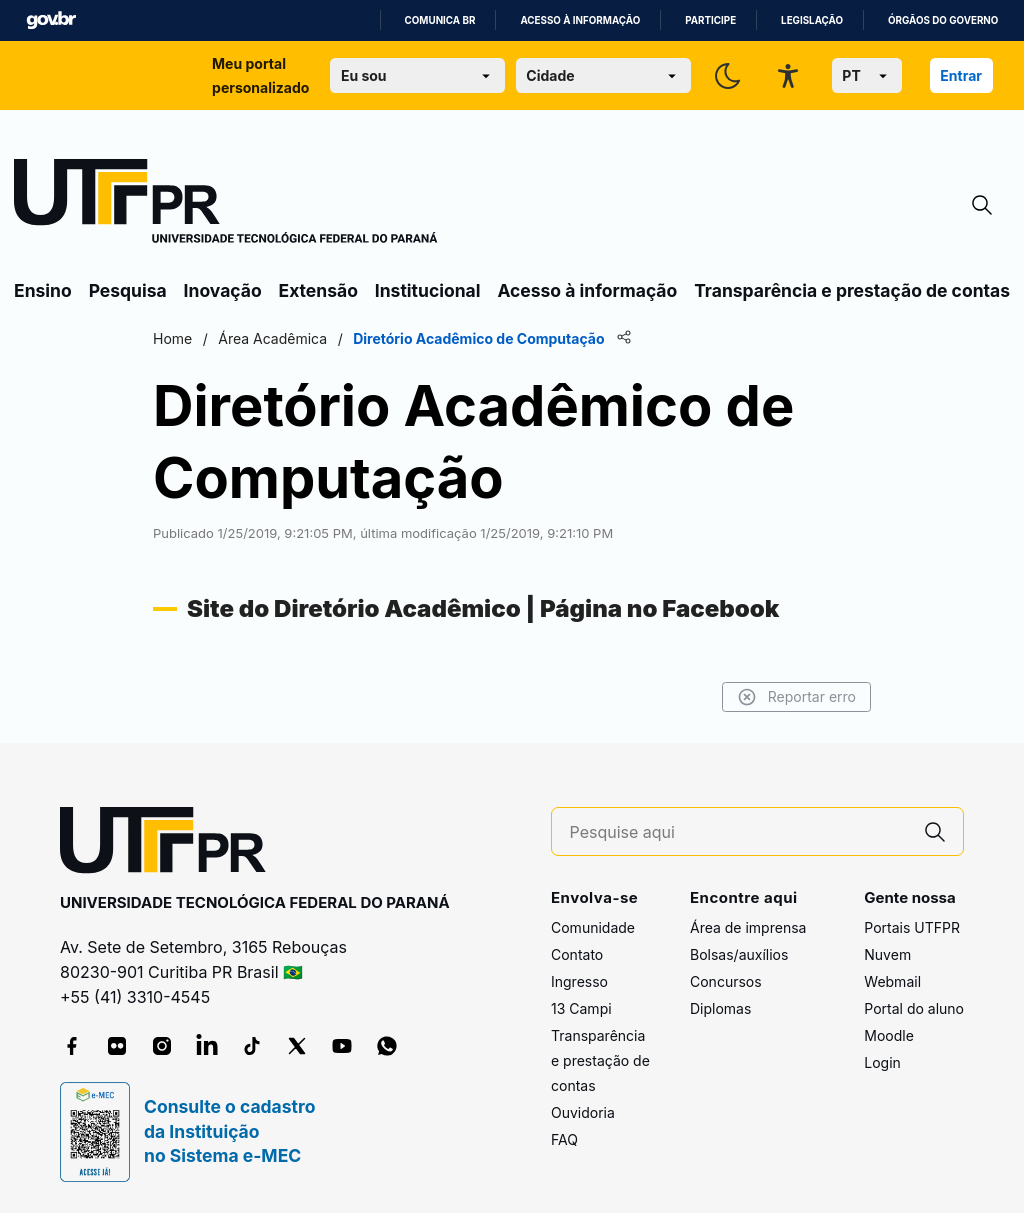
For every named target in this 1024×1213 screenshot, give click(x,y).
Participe (710, 20)
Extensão (318, 290)
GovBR (51, 20)
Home (172, 338)
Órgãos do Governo (943, 20)
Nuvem (887, 954)
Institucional (428, 290)
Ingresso (579, 981)
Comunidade (593, 927)
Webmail (892, 981)
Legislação (812, 20)
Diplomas (720, 1008)
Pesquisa (128, 290)
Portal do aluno (914, 1008)
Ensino (43, 290)
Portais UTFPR (912, 927)
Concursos (726, 981)
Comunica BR (440, 20)
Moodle (889, 1035)
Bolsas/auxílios (739, 954)
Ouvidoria (583, 1112)
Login (882, 1062)
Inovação (223, 290)
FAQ (564, 1139)
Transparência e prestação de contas (852, 290)
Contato (577, 954)
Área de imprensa (748, 927)
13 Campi (581, 1008)
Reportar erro (796, 697)
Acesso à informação (580, 20)
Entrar (961, 75)
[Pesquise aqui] (739, 832)
